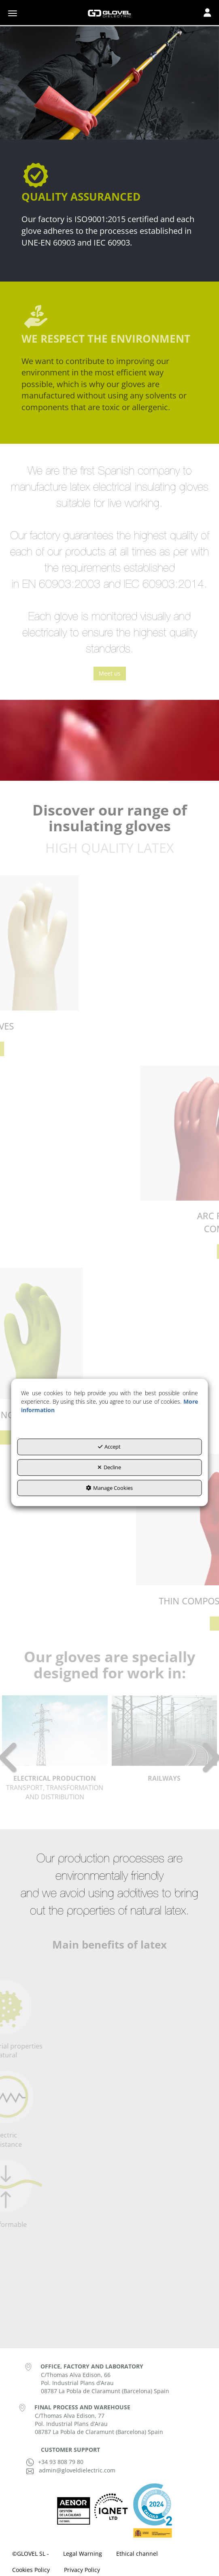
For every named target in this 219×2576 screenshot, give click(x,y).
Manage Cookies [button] (109, 1487)
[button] (109, 13)
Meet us (110, 673)
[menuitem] (30, 2554)
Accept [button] (109, 1447)
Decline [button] (109, 1467)
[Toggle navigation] (207, 13)
